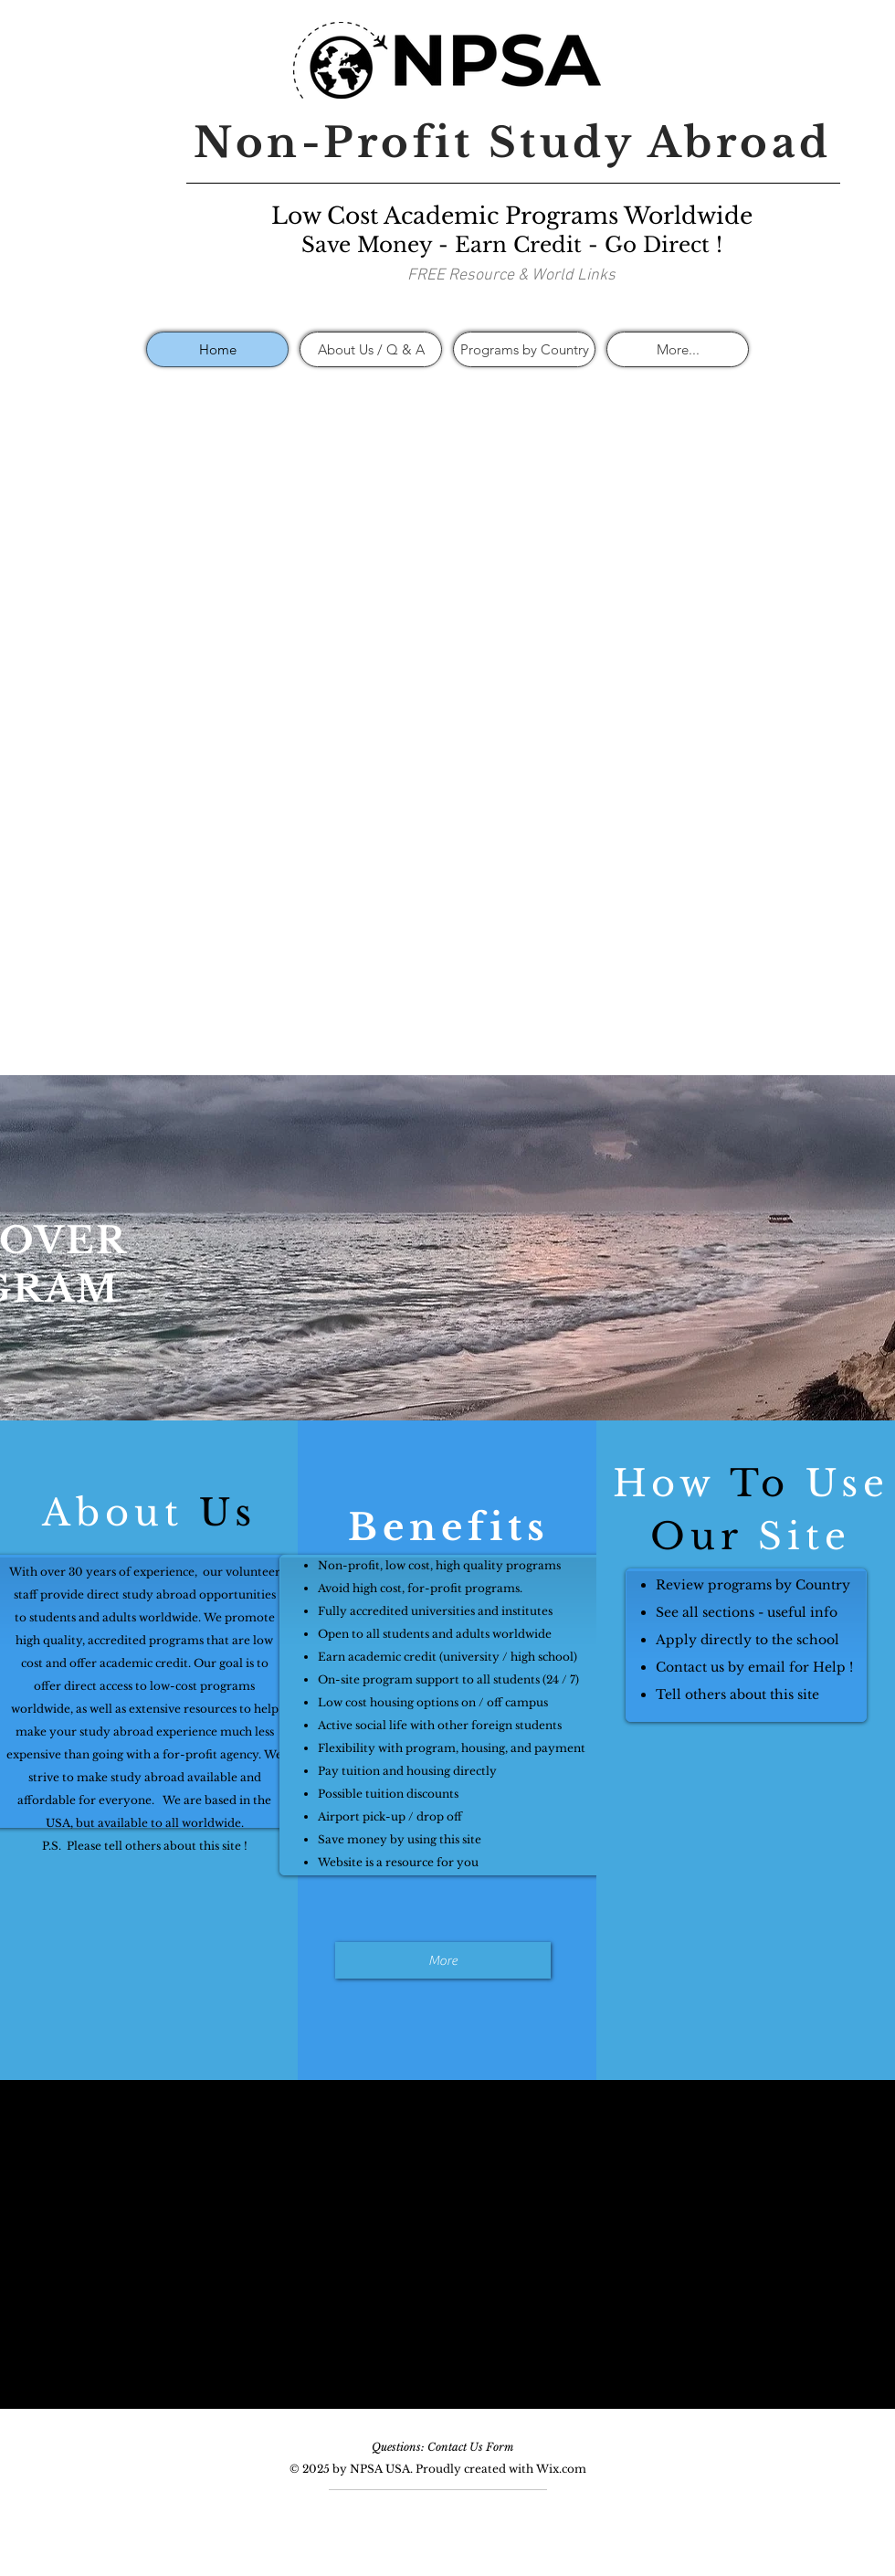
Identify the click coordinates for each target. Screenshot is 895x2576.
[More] (443, 1960)
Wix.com (561, 2469)
